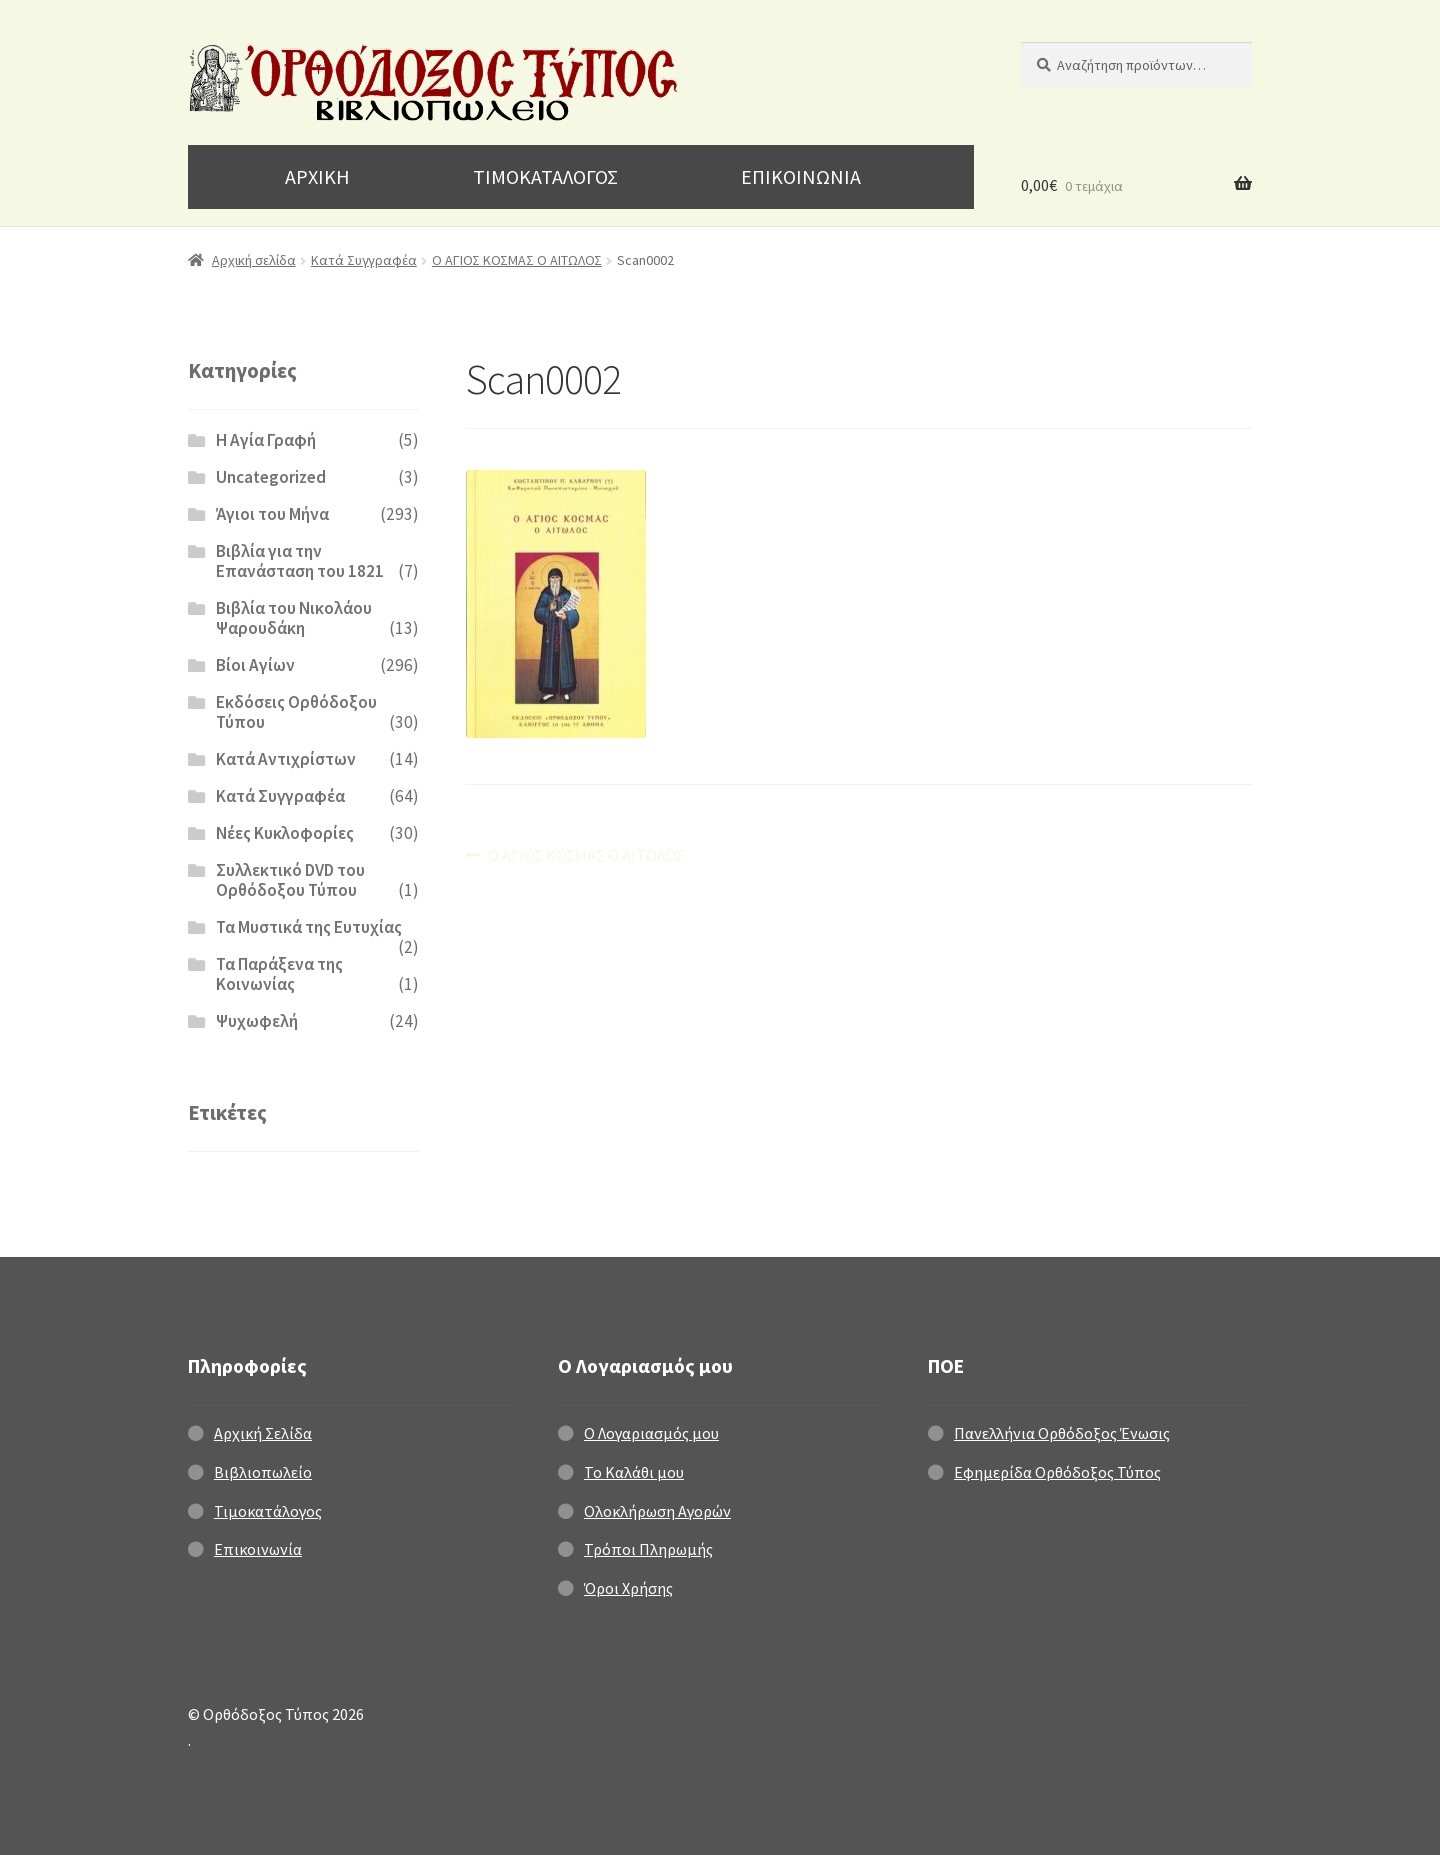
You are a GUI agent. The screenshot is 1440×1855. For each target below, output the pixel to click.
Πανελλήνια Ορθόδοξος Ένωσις (1062, 1433)
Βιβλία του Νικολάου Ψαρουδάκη (294, 618)
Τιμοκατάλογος (268, 1511)
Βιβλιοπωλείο (263, 1472)
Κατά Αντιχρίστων (286, 759)
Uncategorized (271, 477)
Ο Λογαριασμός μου (651, 1433)
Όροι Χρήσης (628, 1588)
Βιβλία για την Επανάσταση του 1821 (300, 561)
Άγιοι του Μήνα (272, 514)
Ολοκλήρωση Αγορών (657, 1511)
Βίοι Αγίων (255, 665)
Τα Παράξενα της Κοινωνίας (279, 974)
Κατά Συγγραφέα (364, 260)
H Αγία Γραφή (266, 440)
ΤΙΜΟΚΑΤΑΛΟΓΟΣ (545, 176)
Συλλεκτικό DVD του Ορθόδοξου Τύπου (290, 880)
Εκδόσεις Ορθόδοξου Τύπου (296, 712)
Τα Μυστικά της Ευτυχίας (309, 927)
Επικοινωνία (258, 1549)
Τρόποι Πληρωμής (648, 1549)
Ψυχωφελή (257, 1021)
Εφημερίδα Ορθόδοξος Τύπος (1057, 1472)
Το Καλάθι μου (634, 1472)
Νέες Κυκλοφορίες (285, 833)
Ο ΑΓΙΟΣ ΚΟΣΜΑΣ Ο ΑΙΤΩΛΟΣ (517, 260)
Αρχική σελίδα (254, 260)
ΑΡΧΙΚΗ (317, 176)
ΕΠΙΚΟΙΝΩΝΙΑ (801, 176)
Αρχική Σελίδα (263, 1433)
